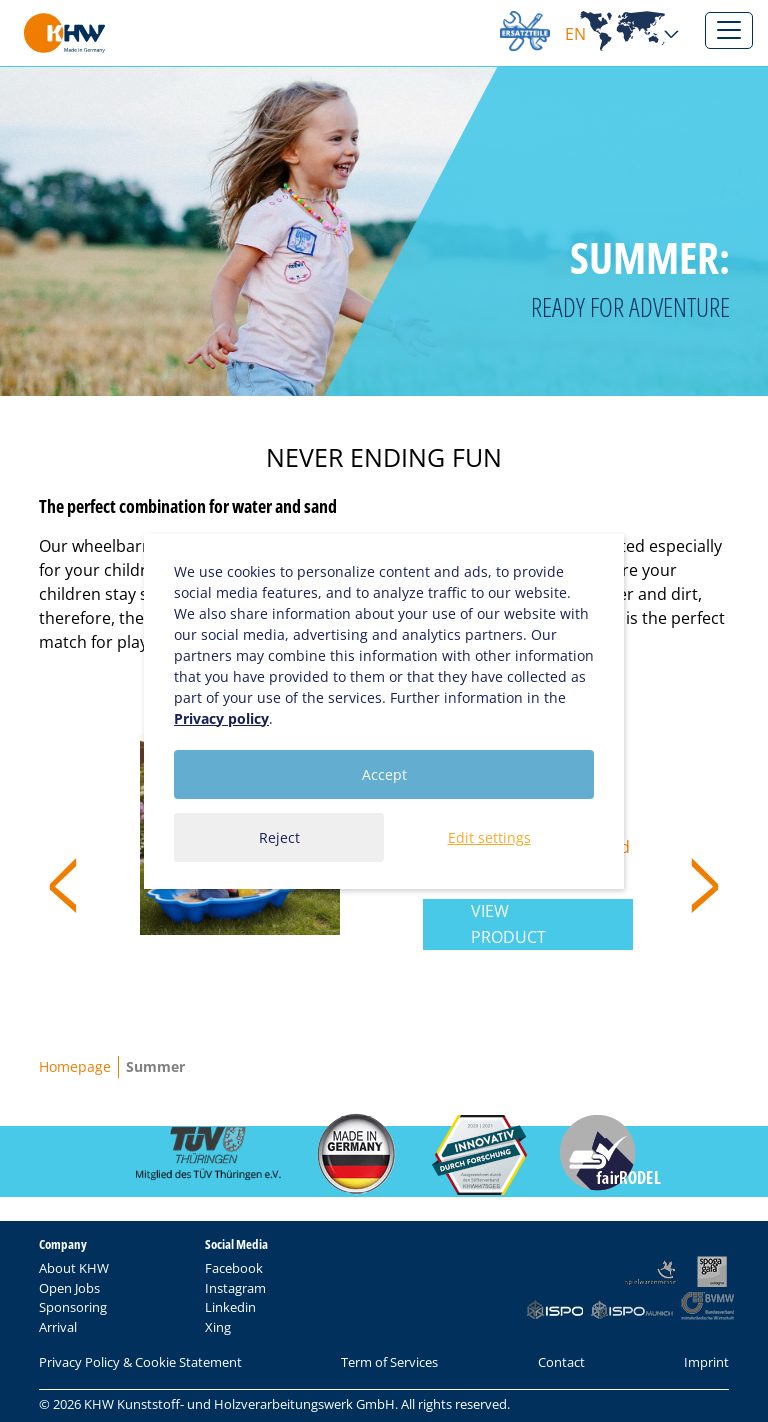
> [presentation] (705, 882)
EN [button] (622, 34)
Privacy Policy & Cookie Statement (140, 1362)
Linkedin (230, 1307)
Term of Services (389, 1362)
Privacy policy (221, 718)
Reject (279, 837)
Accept (384, 774)
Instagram (235, 1288)
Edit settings (489, 837)
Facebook (234, 1268)
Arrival (58, 1327)
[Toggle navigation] (729, 30)
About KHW (74, 1268)
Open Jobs (69, 1288)
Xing (218, 1327)
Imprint (706, 1362)
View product (508, 924)
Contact (561, 1362)
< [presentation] (63, 882)
